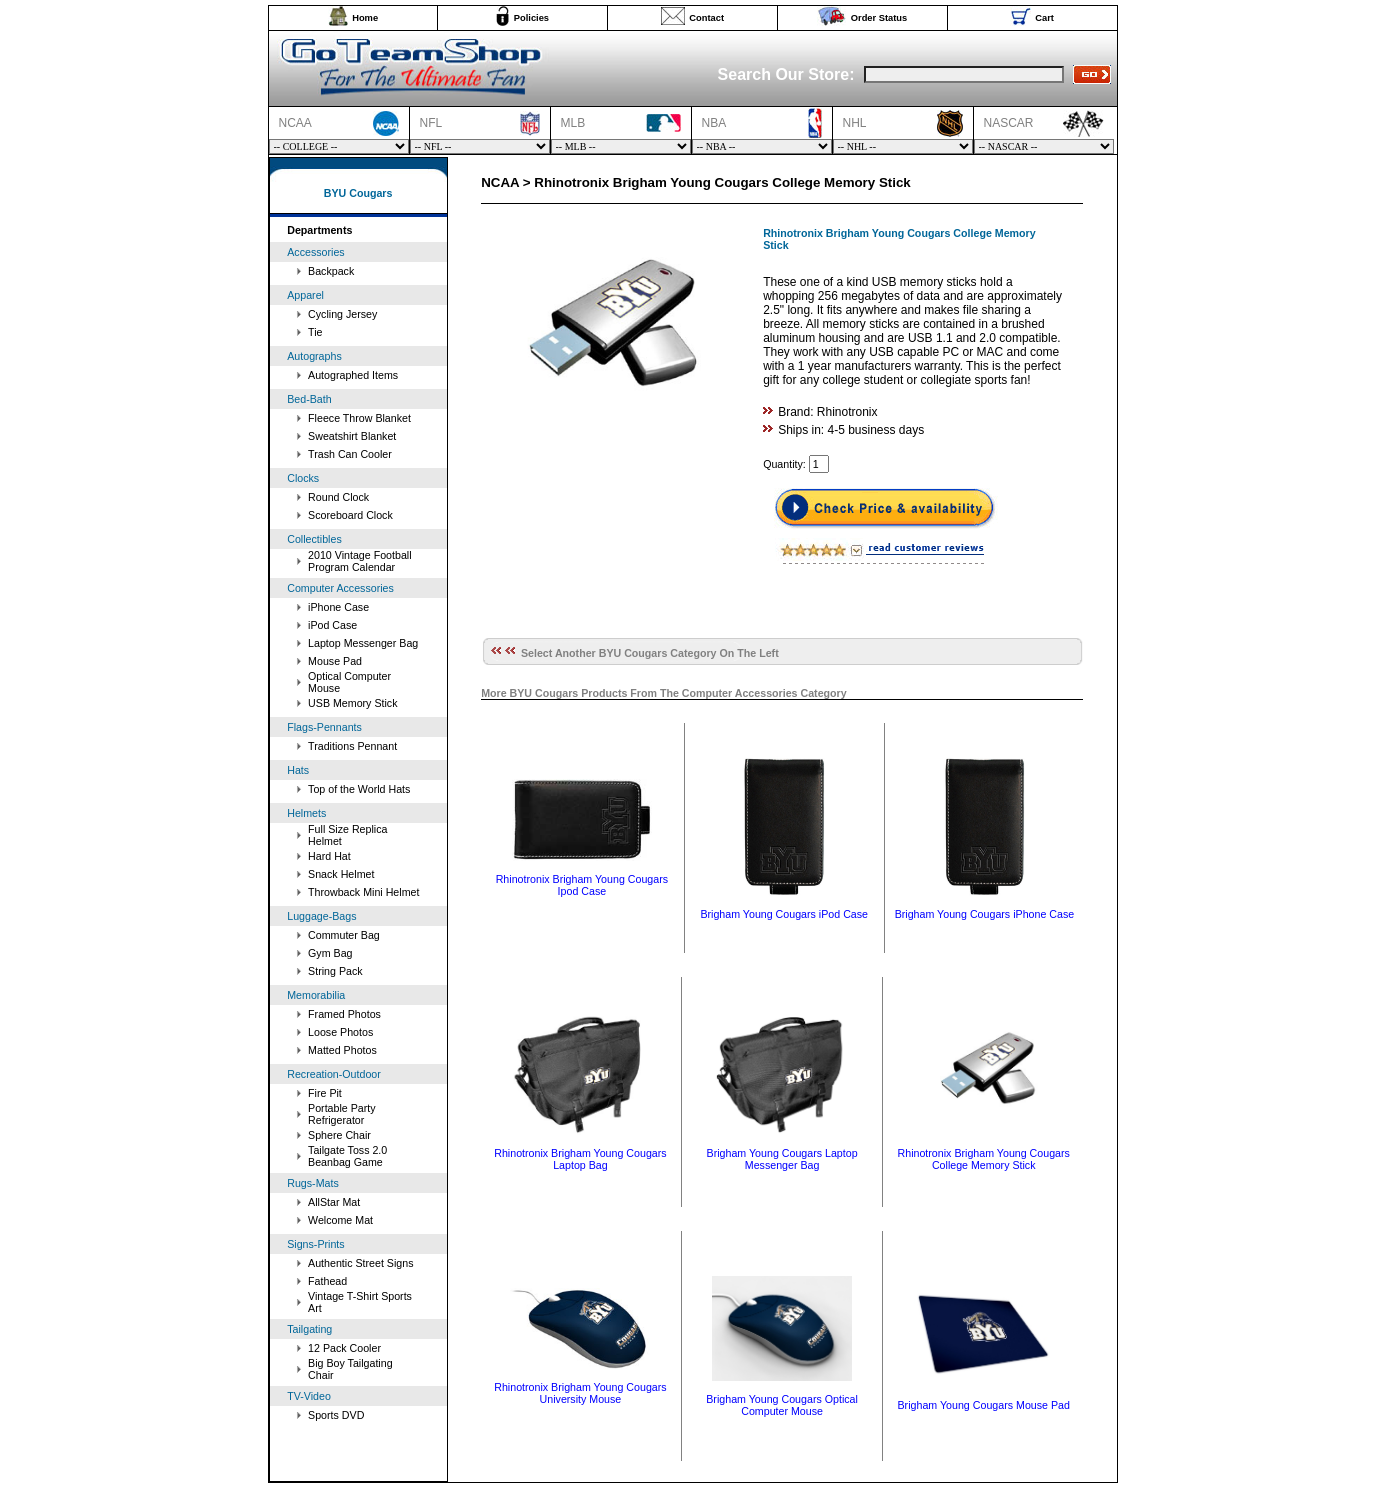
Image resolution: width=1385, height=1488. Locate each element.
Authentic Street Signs (360, 1263)
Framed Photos (344, 1014)
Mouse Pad (335, 661)
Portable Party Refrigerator (342, 1114)
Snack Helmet (341, 874)
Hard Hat (329, 856)
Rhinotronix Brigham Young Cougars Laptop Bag (580, 1159)
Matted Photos (342, 1050)
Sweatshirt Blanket (352, 436)
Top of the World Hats (359, 789)
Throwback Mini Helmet (363, 892)
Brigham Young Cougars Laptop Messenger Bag (782, 1159)
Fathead (327, 1281)
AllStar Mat (334, 1202)
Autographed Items (353, 375)
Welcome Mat (340, 1220)
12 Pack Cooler (344, 1348)
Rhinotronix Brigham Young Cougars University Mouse (580, 1393)
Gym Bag (330, 953)
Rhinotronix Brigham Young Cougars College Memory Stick (984, 1159)
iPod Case (332, 625)
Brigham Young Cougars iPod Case (784, 914)
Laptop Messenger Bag (363, 643)
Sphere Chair (339, 1135)
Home (365, 18)
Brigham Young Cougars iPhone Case (985, 914)
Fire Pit (325, 1093)
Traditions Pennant (352, 746)
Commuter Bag (344, 935)
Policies (531, 18)
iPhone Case (338, 607)
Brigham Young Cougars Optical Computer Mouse (782, 1405)
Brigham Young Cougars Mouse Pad (984, 1405)
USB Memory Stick (352, 703)
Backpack (331, 271)
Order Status (879, 18)
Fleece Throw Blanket (359, 418)
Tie (315, 332)
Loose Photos (340, 1032)
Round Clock (338, 497)
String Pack (335, 971)
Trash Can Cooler (350, 454)
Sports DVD (336, 1415)
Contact (706, 18)
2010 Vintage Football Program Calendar (360, 561)
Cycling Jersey (342, 314)
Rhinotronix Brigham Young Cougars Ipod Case (582, 885)
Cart (1044, 18)
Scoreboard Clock (350, 515)
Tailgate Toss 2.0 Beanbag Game (347, 1156)
